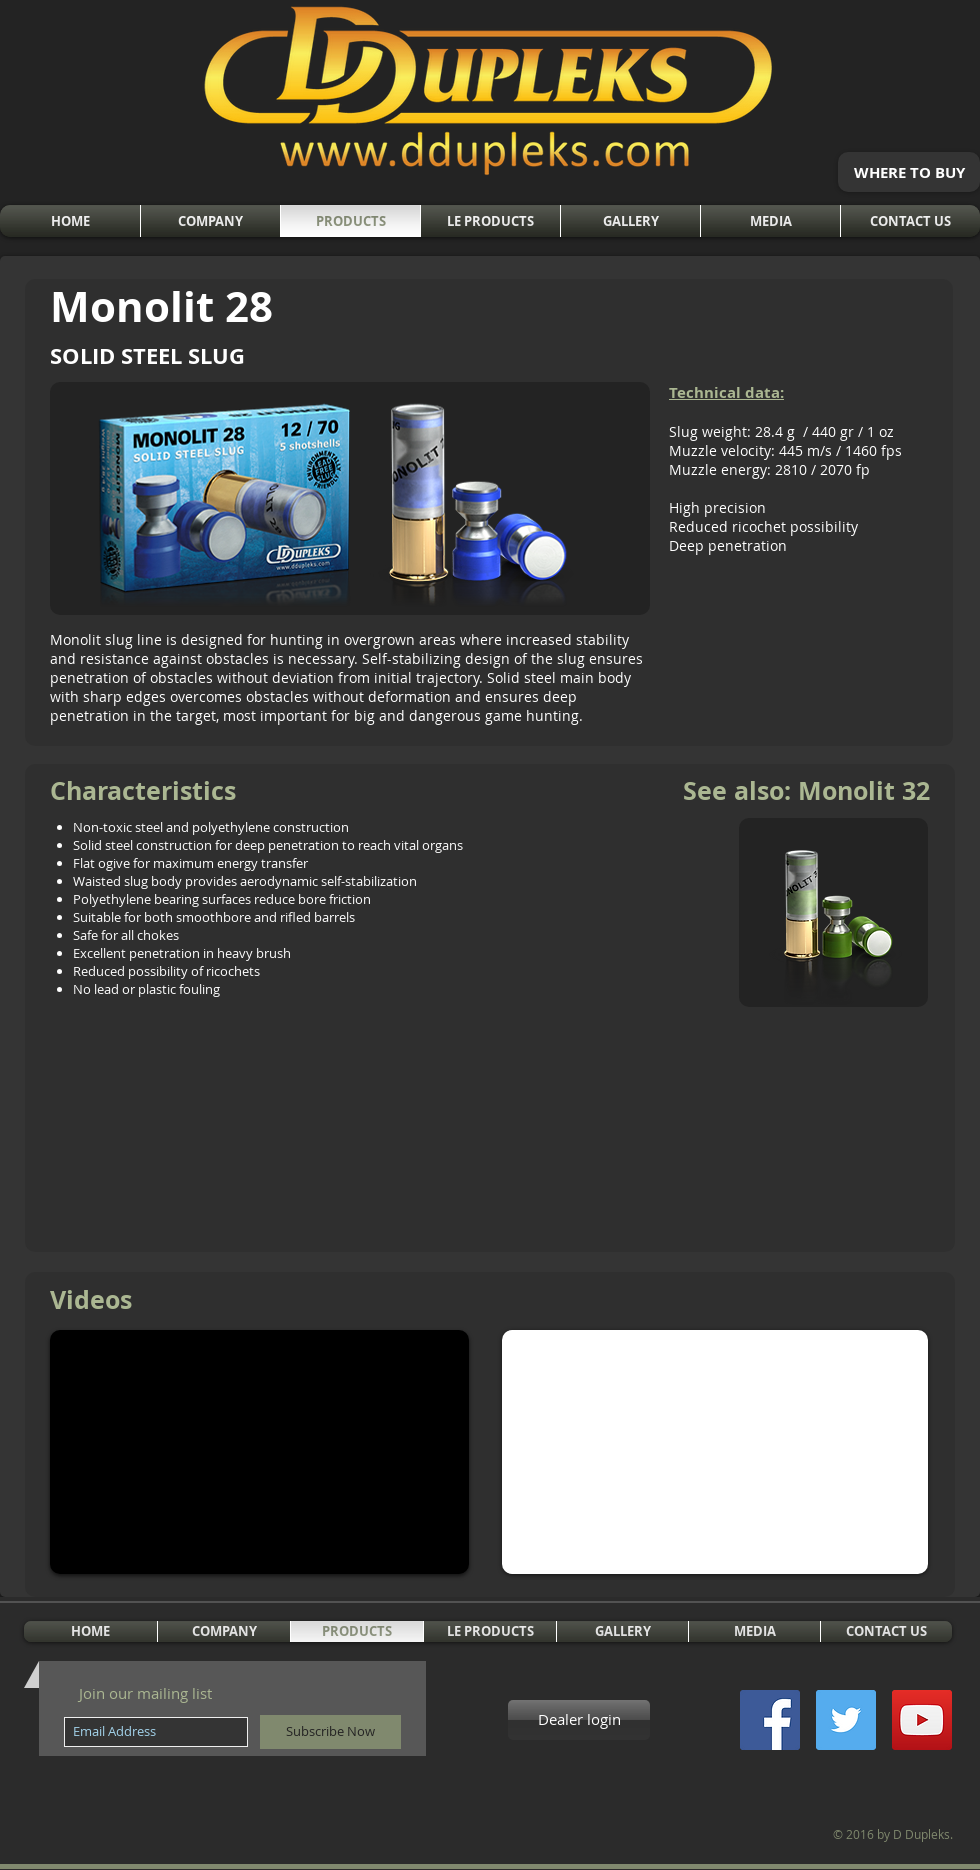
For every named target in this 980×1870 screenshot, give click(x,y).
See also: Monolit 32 (806, 790)
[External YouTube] (259, 1452)
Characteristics (143, 790)
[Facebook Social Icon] (770, 1720)
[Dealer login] (579, 1720)
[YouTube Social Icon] (922, 1720)
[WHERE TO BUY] (909, 172)
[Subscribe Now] (330, 1732)
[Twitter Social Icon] (846, 1720)
